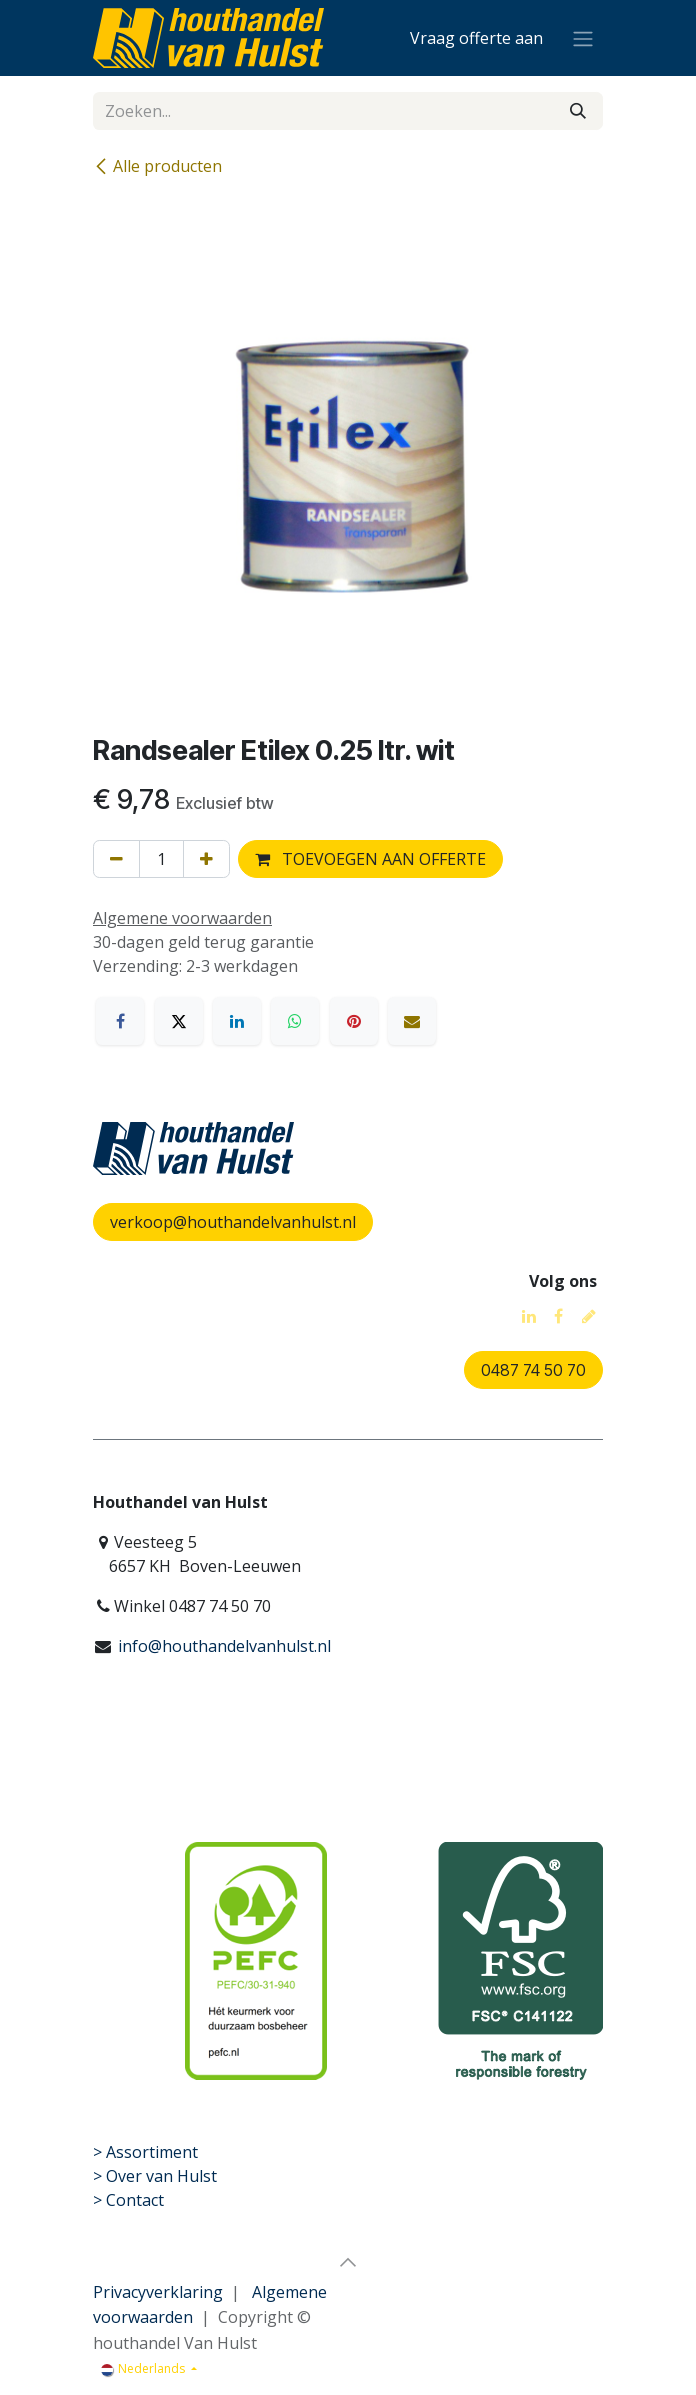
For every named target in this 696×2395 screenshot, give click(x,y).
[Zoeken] (578, 111)
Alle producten (157, 166)
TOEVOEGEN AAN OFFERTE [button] (370, 859)
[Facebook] (120, 1021)
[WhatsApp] (295, 1021)
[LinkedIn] (237, 1021)
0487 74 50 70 (533, 1370)
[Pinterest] (354, 1021)
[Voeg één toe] (206, 859)
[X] (179, 1021)
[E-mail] (412, 1021)
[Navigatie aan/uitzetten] (583, 38)
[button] (348, 2262)
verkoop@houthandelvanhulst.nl (233, 1222)
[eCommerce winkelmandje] (476, 38)
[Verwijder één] (116, 859)
